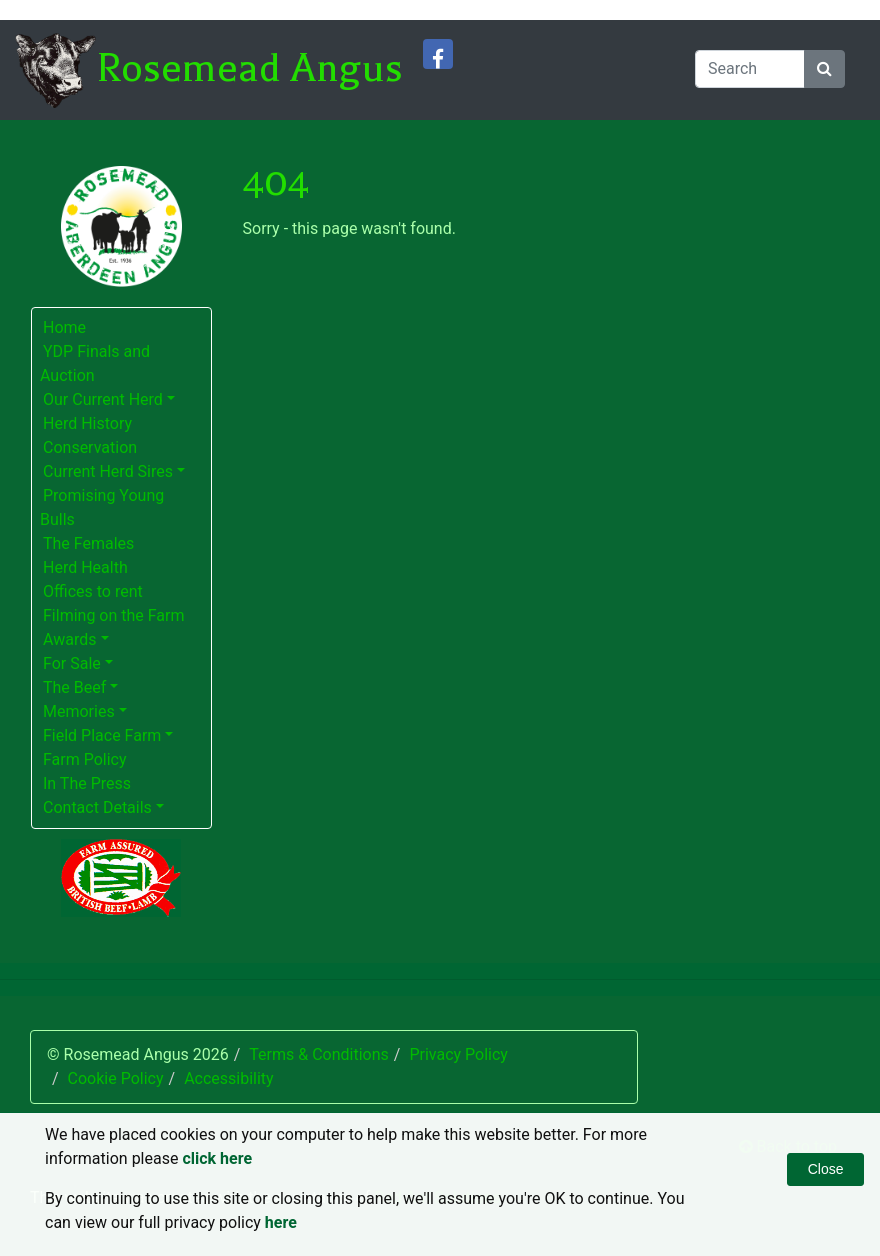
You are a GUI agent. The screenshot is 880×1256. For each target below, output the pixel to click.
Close (826, 1169)
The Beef (74, 687)
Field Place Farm (102, 735)
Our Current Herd (103, 399)
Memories (79, 711)
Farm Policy (85, 759)
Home (64, 327)
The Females (88, 543)
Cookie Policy (116, 1078)
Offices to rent (93, 591)
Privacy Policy (458, 1054)
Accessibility (229, 1078)
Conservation (90, 447)
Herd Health (85, 567)
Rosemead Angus (249, 68)
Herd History (87, 423)
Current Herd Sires (108, 471)
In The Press (87, 783)
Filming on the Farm (114, 615)
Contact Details (97, 807)
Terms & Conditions (319, 1054)
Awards (69, 639)
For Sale (72, 663)
